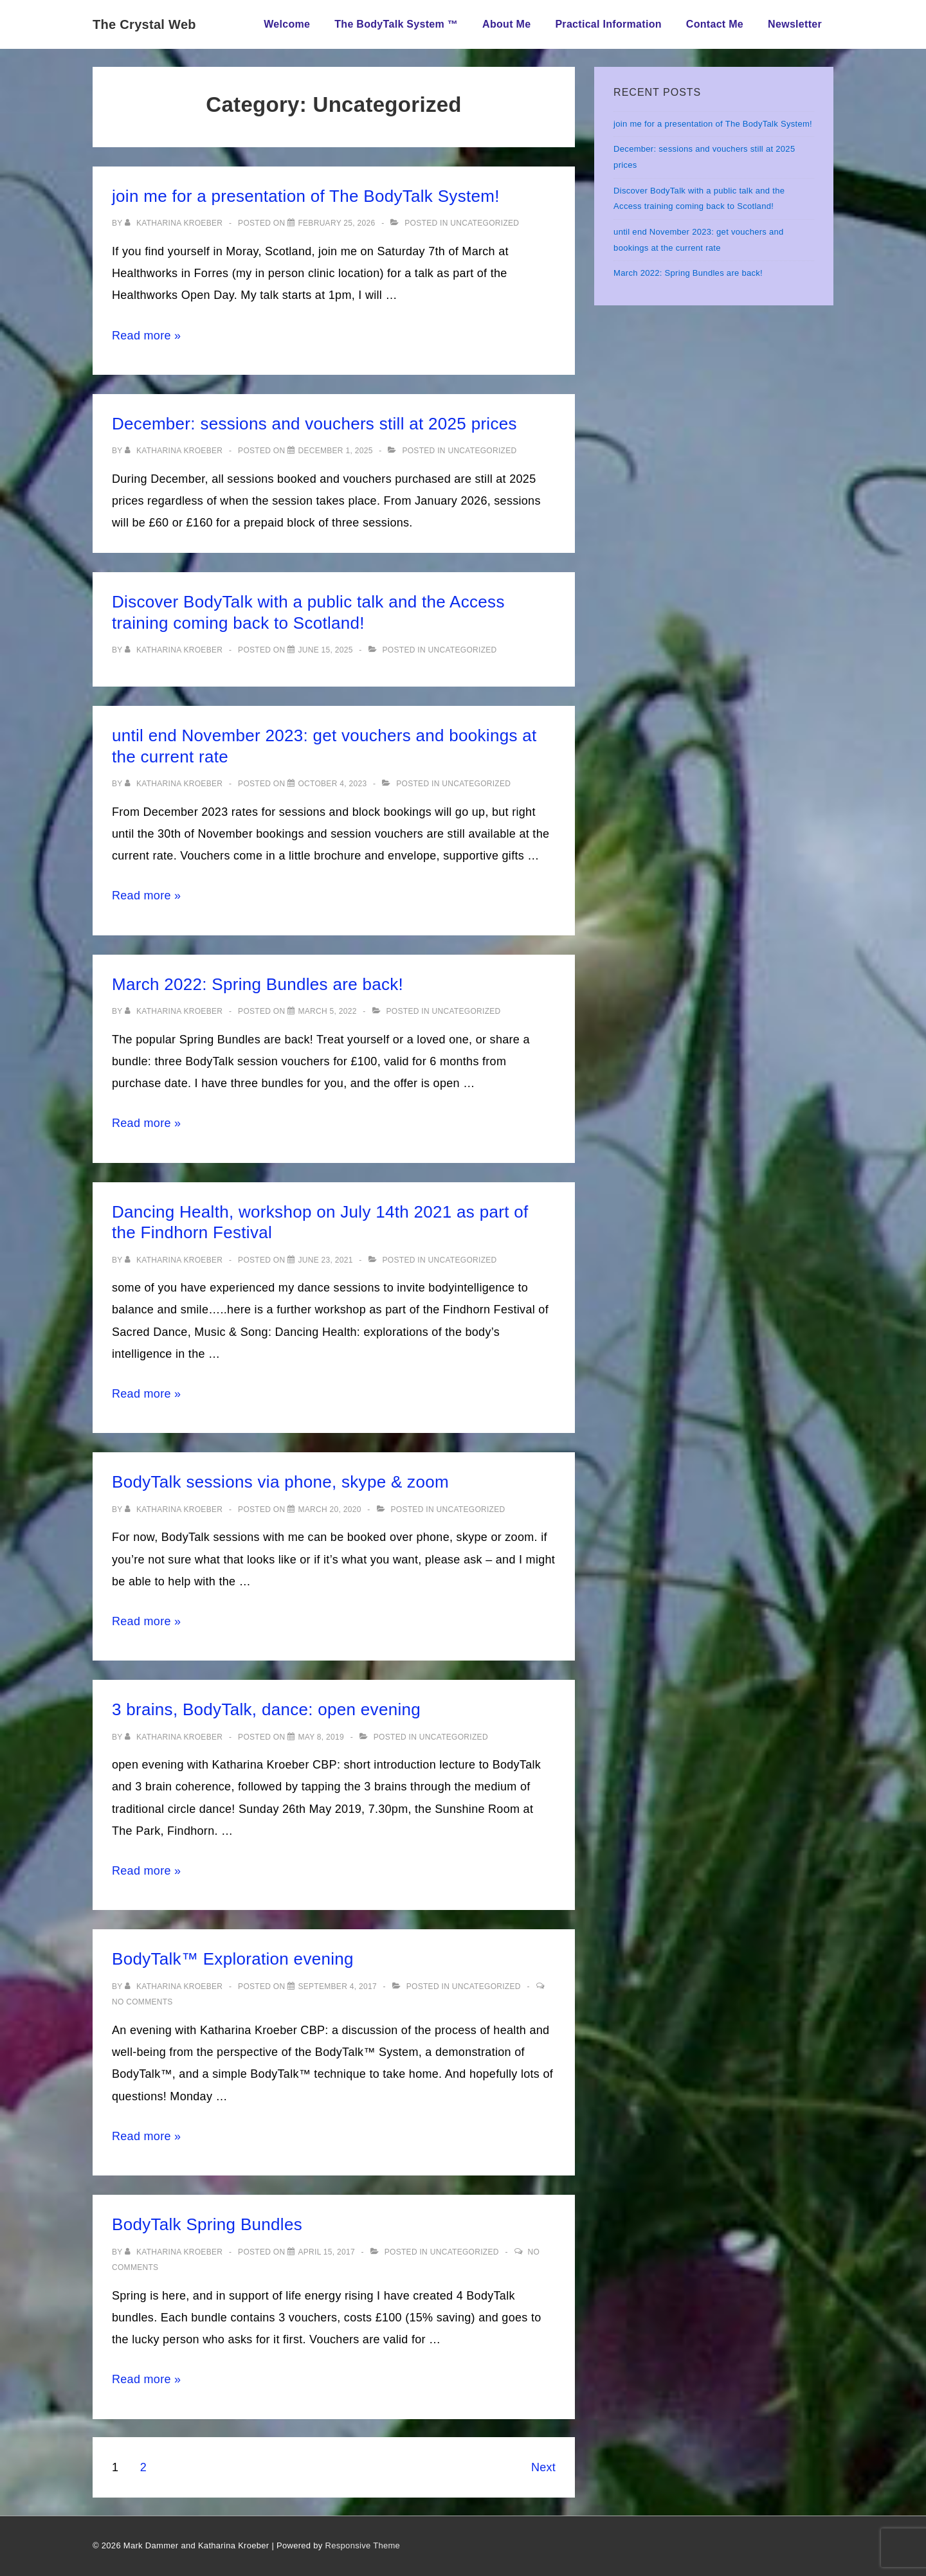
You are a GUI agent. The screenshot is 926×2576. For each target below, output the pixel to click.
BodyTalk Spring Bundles (207, 2224)
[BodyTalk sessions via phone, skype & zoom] (329, 1509)
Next (543, 2467)
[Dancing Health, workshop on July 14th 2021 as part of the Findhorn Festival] (325, 1260)
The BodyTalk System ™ (396, 24)
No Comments (142, 2001)
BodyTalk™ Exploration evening (233, 1958)
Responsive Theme (363, 2545)
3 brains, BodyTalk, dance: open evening (266, 1709)
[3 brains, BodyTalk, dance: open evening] (321, 1737)
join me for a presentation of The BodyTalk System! (306, 196)
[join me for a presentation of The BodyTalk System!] (336, 223)
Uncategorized (484, 223)
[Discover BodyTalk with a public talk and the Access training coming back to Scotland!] (325, 649)
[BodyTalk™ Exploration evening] (337, 1986)
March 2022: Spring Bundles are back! (257, 984)
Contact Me (714, 24)
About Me (506, 24)
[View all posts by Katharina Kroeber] (175, 223)
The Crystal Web (144, 24)
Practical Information (608, 24)
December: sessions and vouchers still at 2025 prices (314, 423)
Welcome (287, 24)
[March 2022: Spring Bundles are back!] (327, 1011)
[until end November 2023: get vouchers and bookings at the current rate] (332, 783)
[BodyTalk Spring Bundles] (326, 2251)
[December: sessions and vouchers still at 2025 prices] (335, 450)
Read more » (146, 335)
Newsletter (795, 24)
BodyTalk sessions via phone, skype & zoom (280, 1481)
